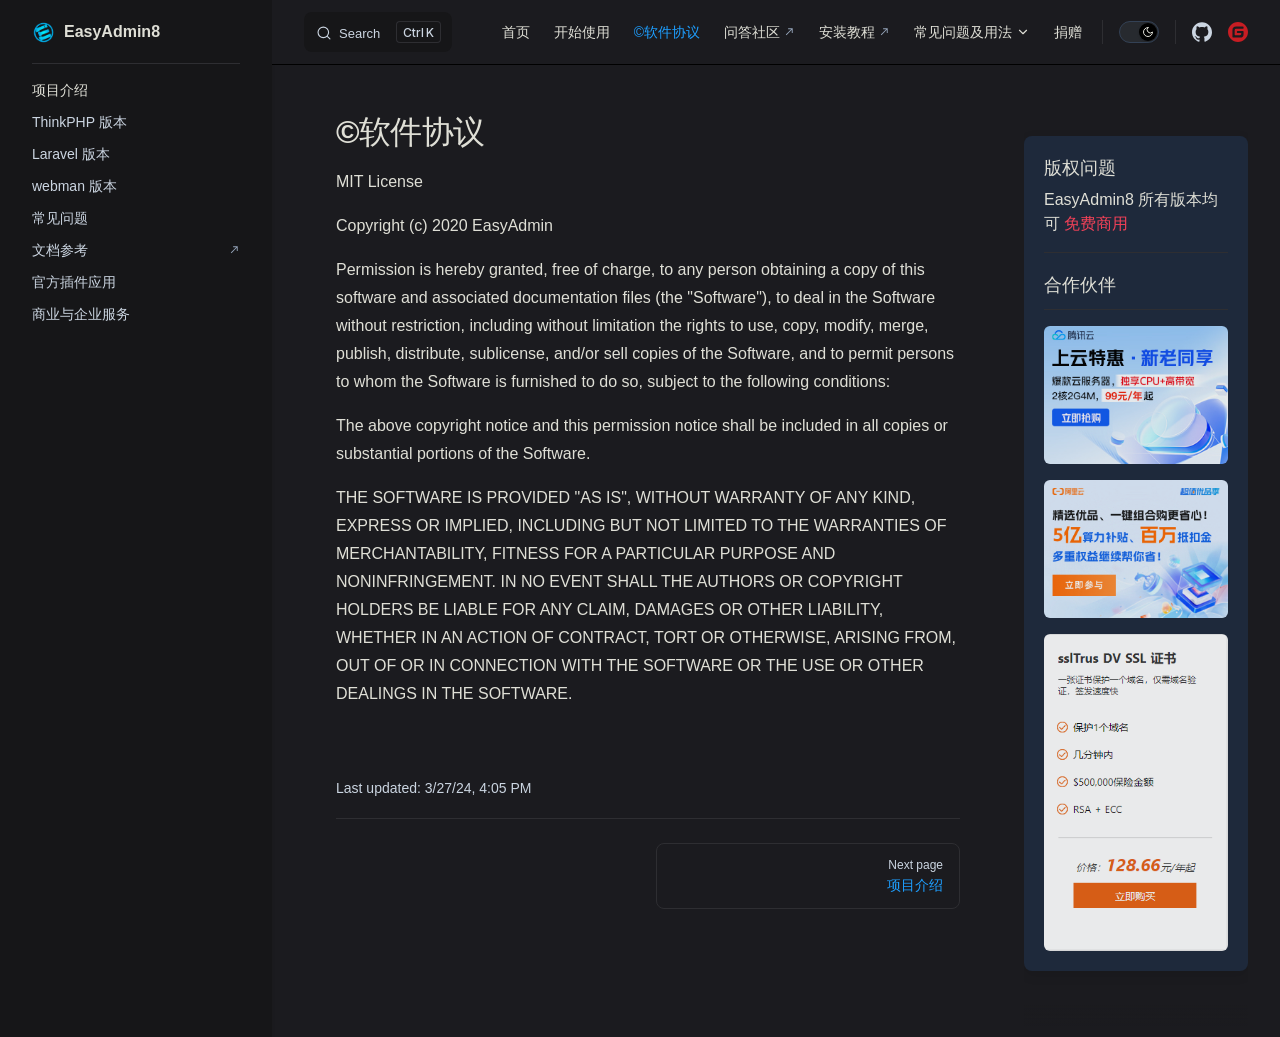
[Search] (378, 32)
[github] (1202, 32)
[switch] (1139, 32)
